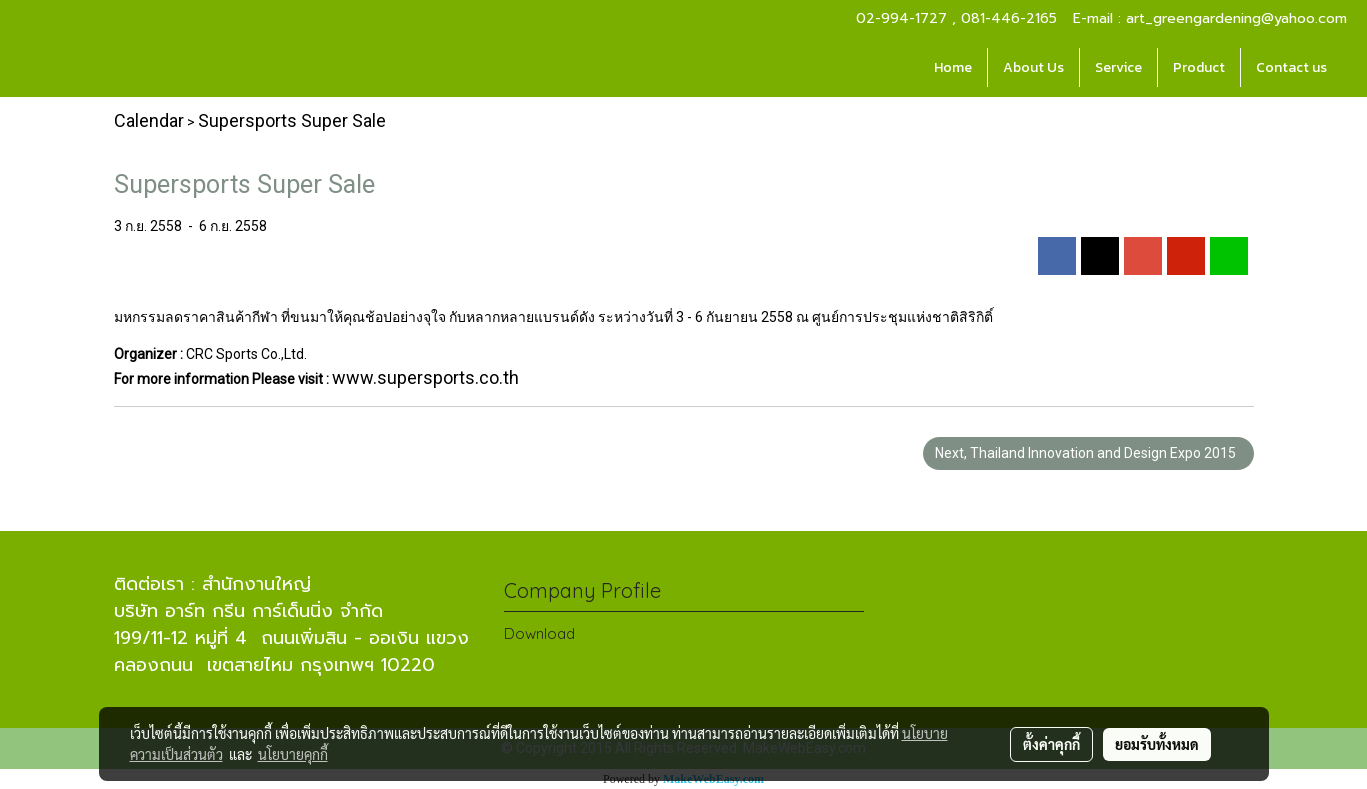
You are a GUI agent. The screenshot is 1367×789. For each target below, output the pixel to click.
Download (539, 633)
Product (1199, 67)
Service (1118, 67)
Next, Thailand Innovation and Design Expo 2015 (1088, 453)
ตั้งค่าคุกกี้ (1051, 744)
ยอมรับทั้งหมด (1157, 744)
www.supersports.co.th (425, 377)
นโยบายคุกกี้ (293, 754)
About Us (1033, 67)
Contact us (1291, 67)
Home (953, 67)
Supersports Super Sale (292, 120)
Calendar (149, 120)
